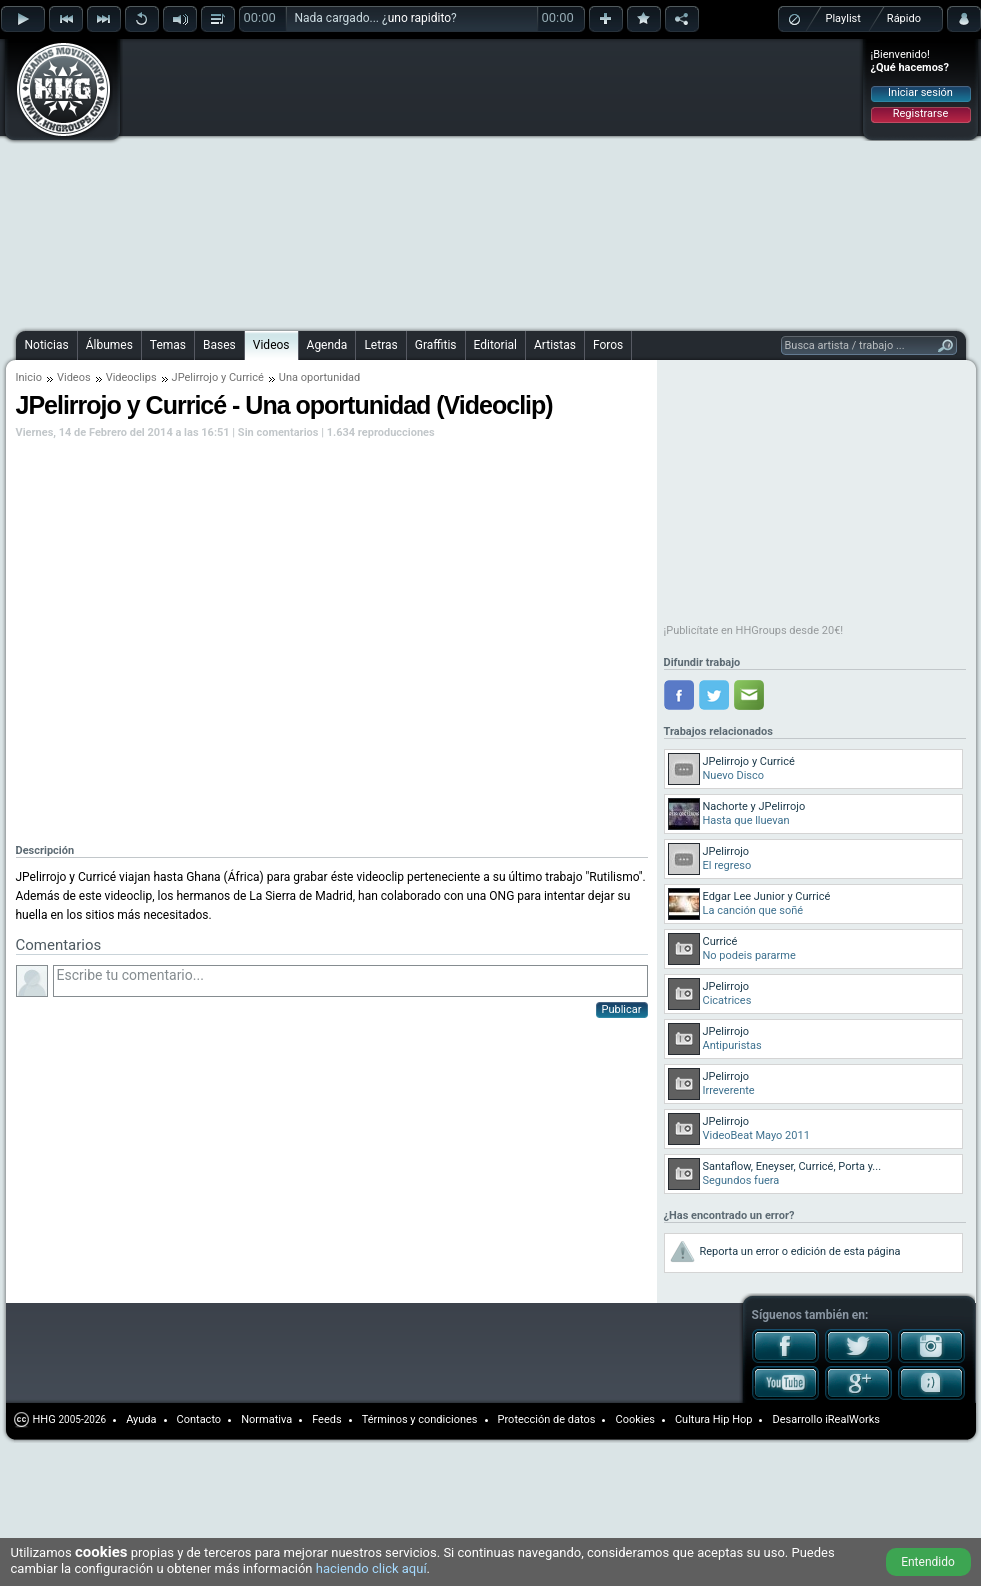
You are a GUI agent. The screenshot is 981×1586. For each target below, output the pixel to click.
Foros (608, 345)
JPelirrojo (195, 377)
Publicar (622, 1009)
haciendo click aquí (371, 1568)
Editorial (495, 345)
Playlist (843, 18)
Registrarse (920, 113)
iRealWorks (852, 1419)
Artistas (555, 345)
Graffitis (436, 345)
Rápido (904, 18)
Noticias (47, 345)
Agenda (327, 345)
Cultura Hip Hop (714, 1419)
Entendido (928, 1562)
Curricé (246, 377)
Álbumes (109, 345)
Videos (271, 345)
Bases (219, 345)
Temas (168, 345)
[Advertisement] (413, 182)
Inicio (29, 377)
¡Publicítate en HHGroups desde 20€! (754, 630)
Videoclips (131, 377)
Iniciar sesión (920, 92)
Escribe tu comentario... (350, 981)
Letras (380, 345)
